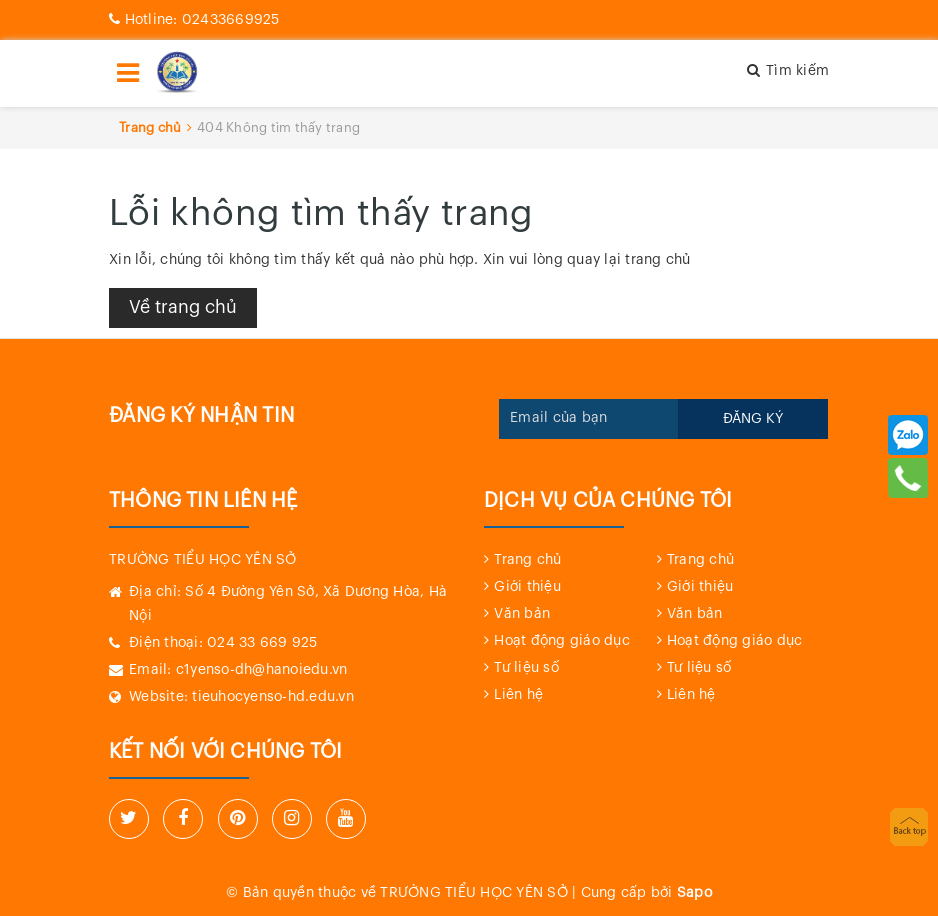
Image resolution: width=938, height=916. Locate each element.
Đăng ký (753, 419)
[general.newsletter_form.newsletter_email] (589, 419)
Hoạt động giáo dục (562, 641)
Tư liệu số (526, 668)
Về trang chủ (183, 307)
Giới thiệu (527, 587)
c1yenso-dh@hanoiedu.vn (262, 670)
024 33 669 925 (262, 643)
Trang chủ (527, 560)
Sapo (694, 893)
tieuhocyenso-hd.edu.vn (273, 697)
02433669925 (194, 20)
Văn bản (522, 614)
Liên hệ (518, 695)
